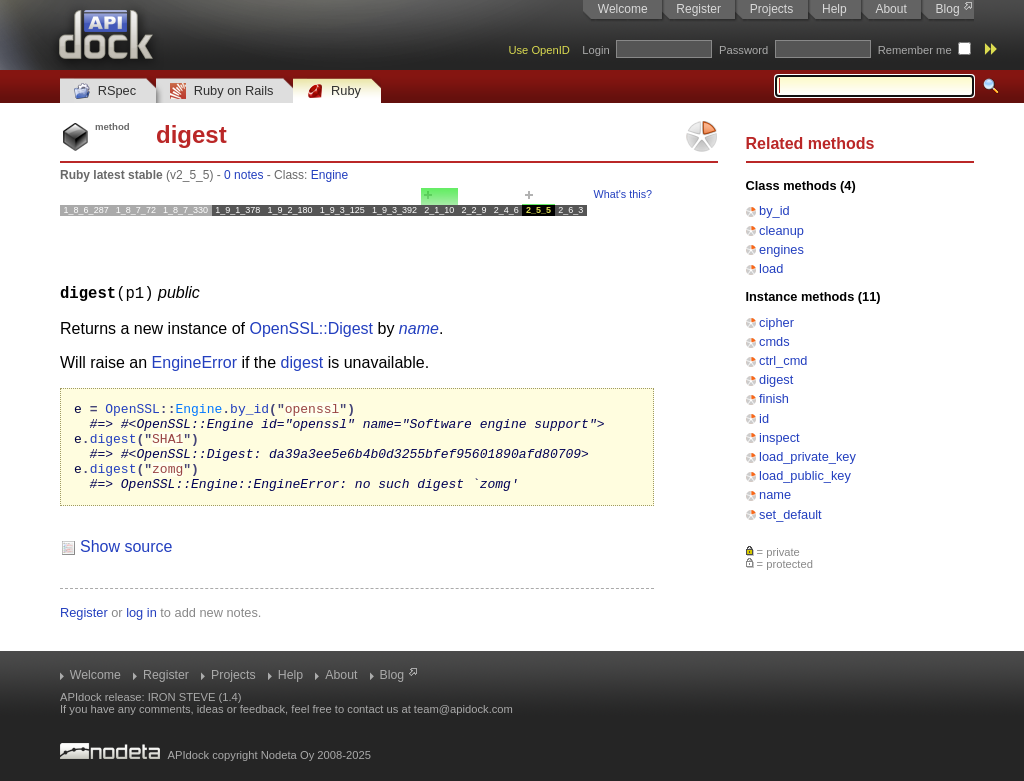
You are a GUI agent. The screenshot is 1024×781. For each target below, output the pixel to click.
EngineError (194, 361)
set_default (790, 514)
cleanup (781, 230)
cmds (774, 341)
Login (595, 50)
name (775, 494)
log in (141, 629)
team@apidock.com (463, 709)
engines (781, 249)
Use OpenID (539, 50)
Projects (771, 9)
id (764, 418)
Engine (329, 175)
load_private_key (807, 456)
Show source (126, 563)
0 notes (243, 175)
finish (774, 398)
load (771, 268)
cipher (776, 322)
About (890, 9)
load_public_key (805, 475)
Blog (948, 9)
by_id (774, 210)
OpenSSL (132, 410)
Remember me (915, 50)
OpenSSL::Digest (311, 327)
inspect (779, 437)
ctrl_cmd (783, 360)
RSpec (105, 91)
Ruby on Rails (221, 91)
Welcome (623, 9)
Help (834, 9)
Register (698, 9)
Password (743, 50)
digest (776, 379)
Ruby (334, 91)
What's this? (623, 194)
